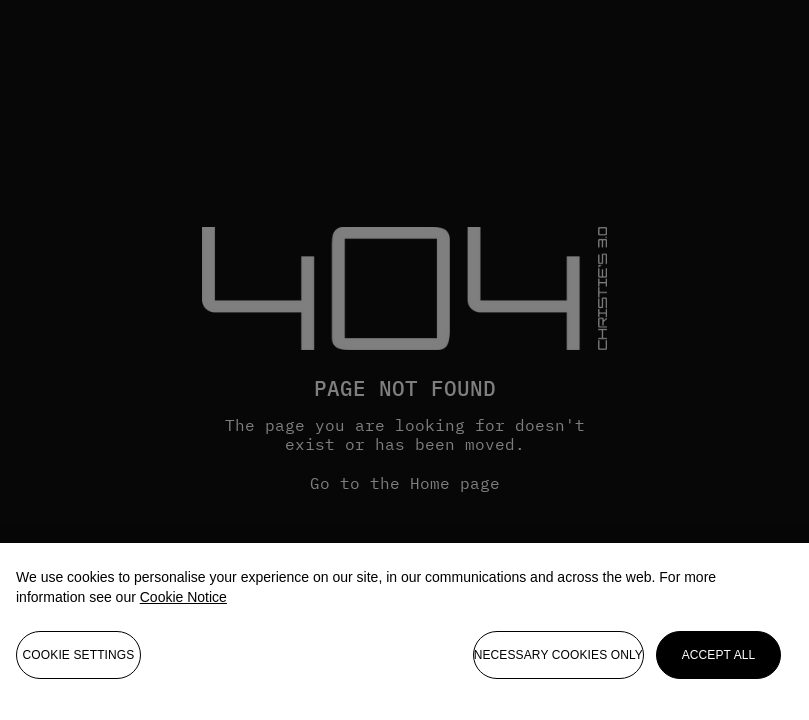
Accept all (719, 660)
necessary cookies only (558, 660)
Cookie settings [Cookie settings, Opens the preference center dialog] (79, 660)
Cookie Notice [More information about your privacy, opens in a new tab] (183, 602)
